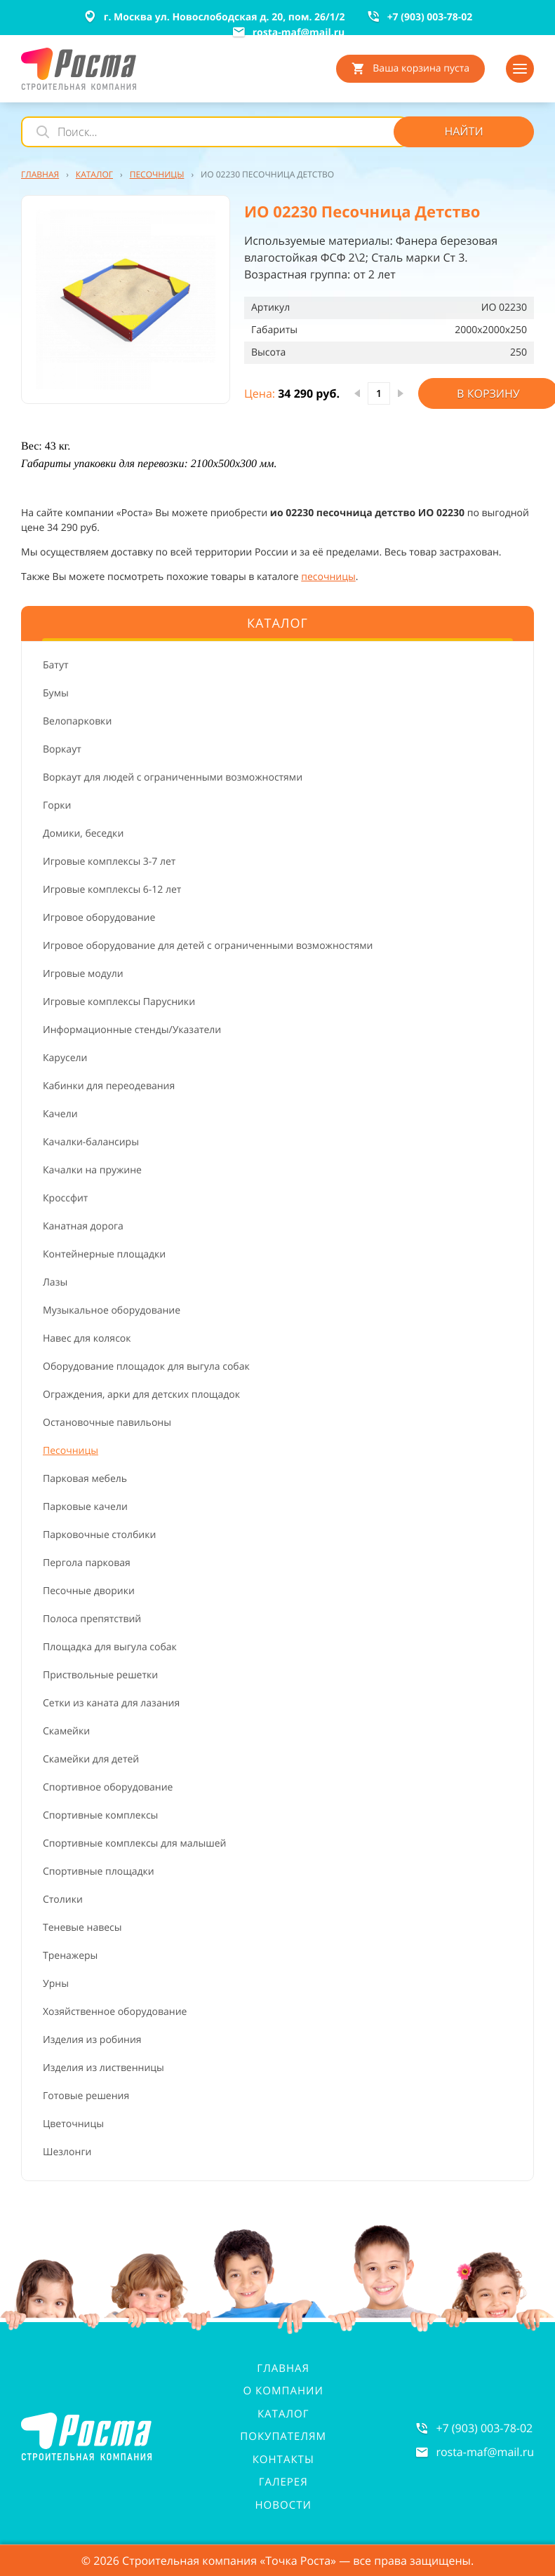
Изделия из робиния (92, 2039)
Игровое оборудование (99, 917)
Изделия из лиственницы (103, 2068)
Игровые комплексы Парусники (119, 1002)
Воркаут (62, 749)
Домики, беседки (83, 833)
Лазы (55, 1282)
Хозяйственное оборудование (115, 2011)
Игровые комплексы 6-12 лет (112, 889)
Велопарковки (77, 721)
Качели (60, 1114)
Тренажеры (70, 1955)
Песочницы (70, 1450)
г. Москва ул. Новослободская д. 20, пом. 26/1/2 (214, 17)
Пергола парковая (87, 1563)
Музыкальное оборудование (111, 1310)
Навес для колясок (87, 1338)
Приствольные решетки (100, 1675)
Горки (57, 805)
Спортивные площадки (98, 1871)
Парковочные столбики (99, 1535)
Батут (56, 665)
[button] (125, 299)
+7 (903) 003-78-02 (484, 2428)
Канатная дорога (83, 1226)
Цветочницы (73, 2124)
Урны (56, 1983)
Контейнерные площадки (104, 1254)
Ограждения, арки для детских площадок (141, 1394)
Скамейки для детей (91, 1759)
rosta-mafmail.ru (485, 2452)
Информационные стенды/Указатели (132, 1030)
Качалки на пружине (92, 1170)
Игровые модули (83, 973)
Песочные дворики (89, 1591)
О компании (283, 2391)
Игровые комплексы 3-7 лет (109, 861)
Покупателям (283, 2436)
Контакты (283, 2460)
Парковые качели (85, 1506)
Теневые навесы (82, 1927)
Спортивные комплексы (100, 1815)
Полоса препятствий (92, 1619)
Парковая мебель (85, 1478)
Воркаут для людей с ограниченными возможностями (172, 777)
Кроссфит (65, 1198)
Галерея (283, 2482)
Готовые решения (86, 2096)
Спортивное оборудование (108, 1787)
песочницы (328, 577)
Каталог (283, 2414)
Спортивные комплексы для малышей (134, 1843)
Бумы (56, 693)
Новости (283, 2505)
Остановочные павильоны (107, 1422)
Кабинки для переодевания (109, 1086)
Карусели (65, 1058)
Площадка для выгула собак (110, 1647)
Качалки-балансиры (91, 1142)
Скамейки (66, 1731)
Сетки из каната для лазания (111, 1703)
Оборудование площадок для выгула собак (146, 1366)
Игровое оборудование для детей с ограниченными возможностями (208, 945)
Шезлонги (67, 2152)
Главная (283, 2368)
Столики (63, 1899)
